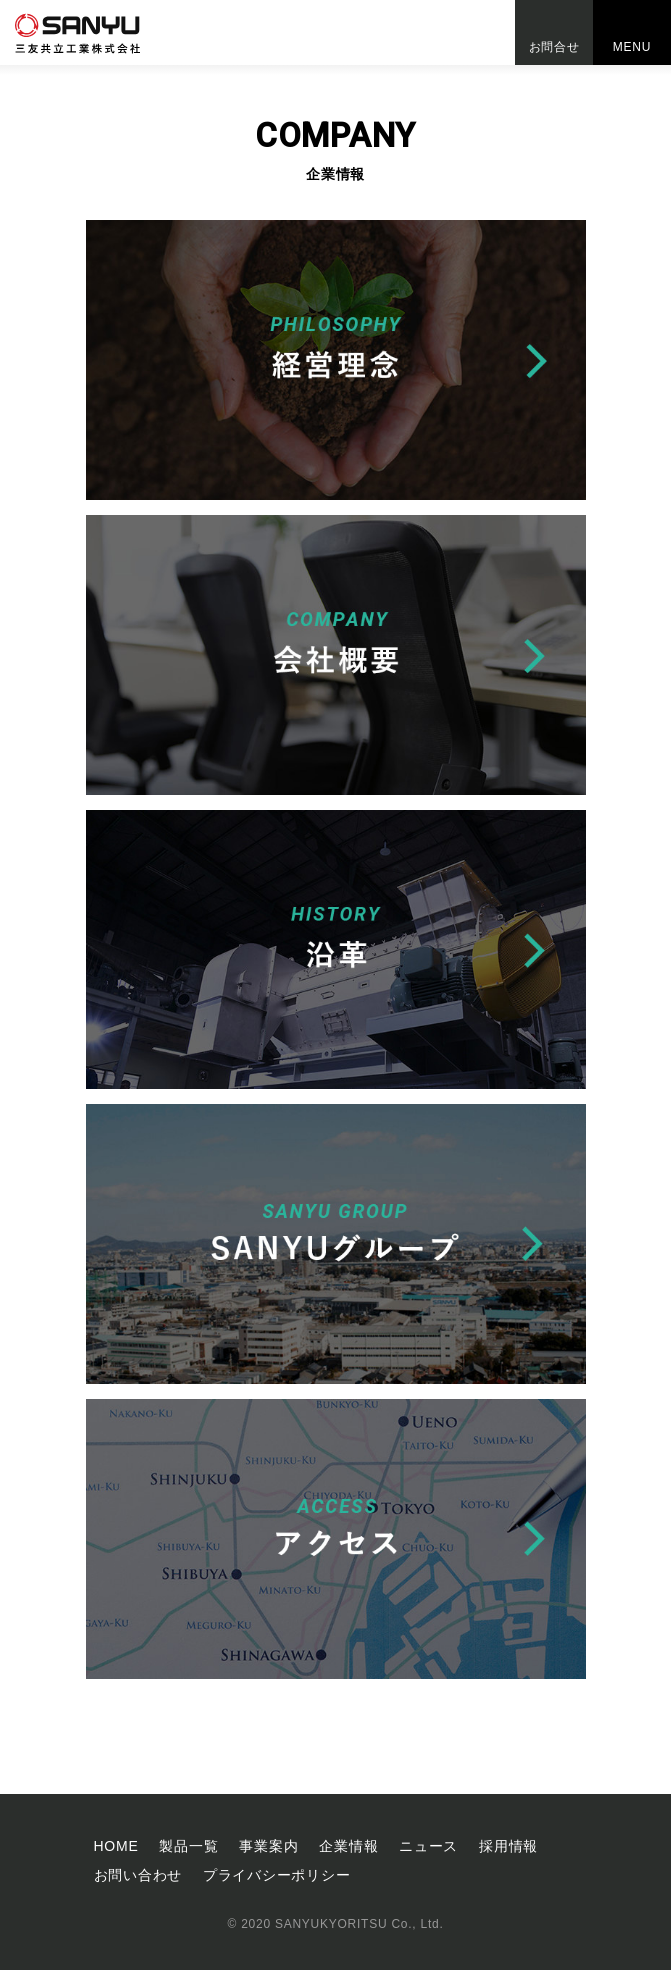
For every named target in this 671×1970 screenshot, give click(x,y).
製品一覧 (188, 1846)
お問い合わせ (138, 1875)
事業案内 (268, 1846)
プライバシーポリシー (277, 1875)
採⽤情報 (508, 1846)
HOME (116, 1846)
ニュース (428, 1846)
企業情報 (348, 1846)
